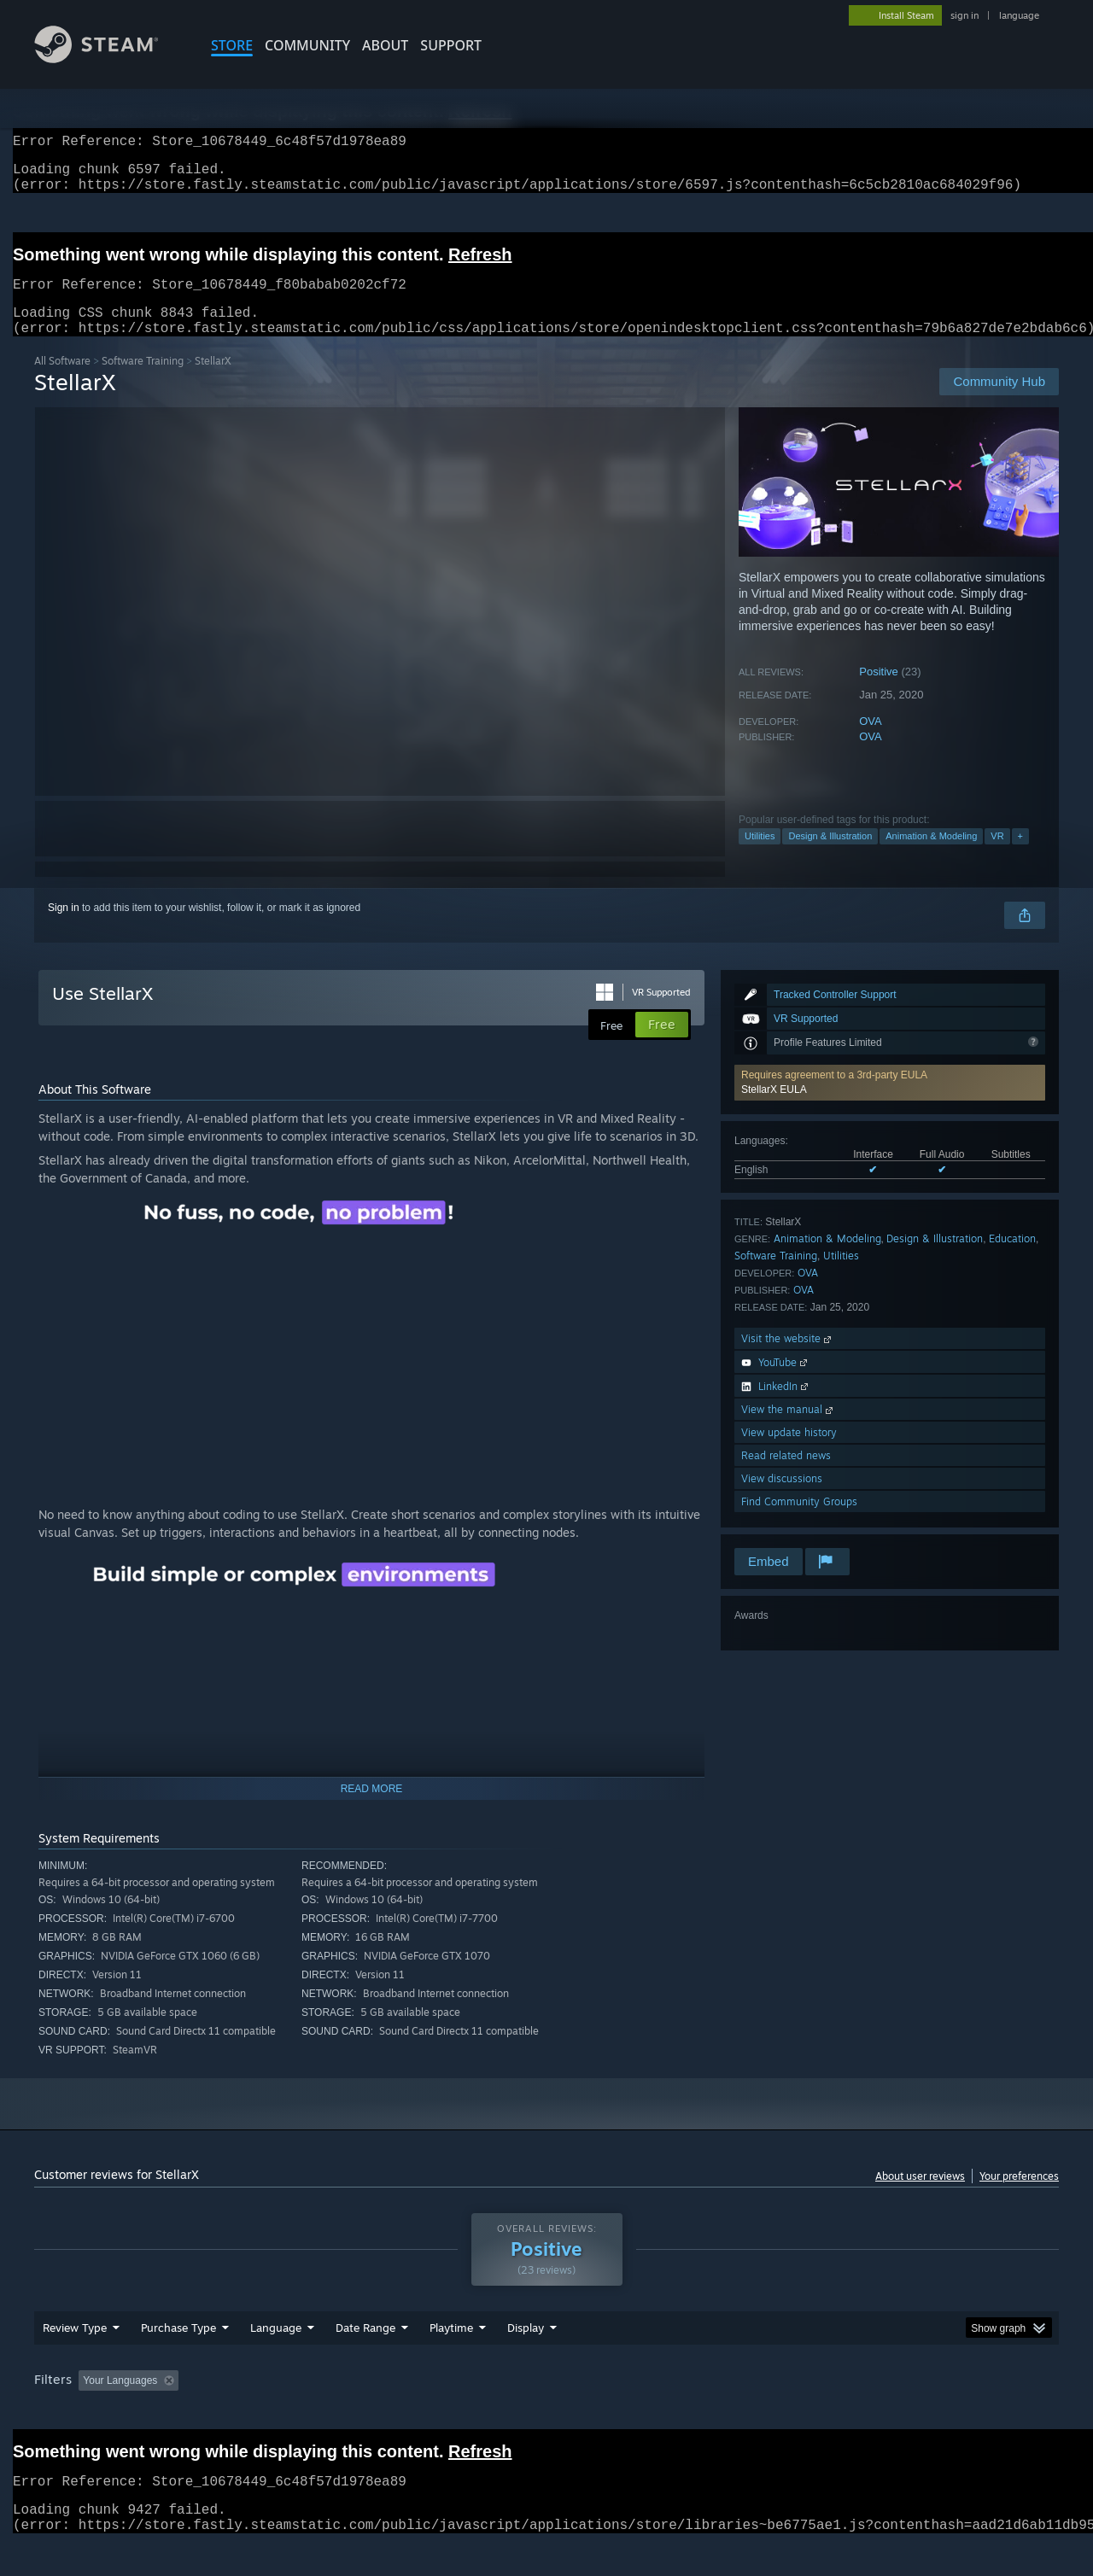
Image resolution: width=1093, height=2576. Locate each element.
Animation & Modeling (931, 856)
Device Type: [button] (909, 2413)
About (385, 45)
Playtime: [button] (425, 2413)
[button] (889, 1103)
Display (525, 2360)
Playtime (451, 2360)
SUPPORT (451, 45)
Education (1012, 1259)
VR (997, 856)
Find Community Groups (799, 1522)
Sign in (63, 928)
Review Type (75, 2360)
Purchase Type (178, 2360)
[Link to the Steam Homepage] (109, 58)
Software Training (143, 381)
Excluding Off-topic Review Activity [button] (292, 2413)
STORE (232, 45)
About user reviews (920, 2196)
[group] (546, 2414)
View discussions (781, 1498)
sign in (964, 15)
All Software (62, 381)
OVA (870, 741)
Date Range (365, 2360)
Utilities (759, 856)
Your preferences (1019, 2196)
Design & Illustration (830, 856)
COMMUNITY (307, 45)
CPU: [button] (778, 2413)
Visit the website (787, 1358)
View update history (789, 1452)
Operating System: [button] (690, 2413)
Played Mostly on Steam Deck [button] (547, 2413)
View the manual (788, 1429)
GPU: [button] (835, 2413)
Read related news (786, 1475)
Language (275, 2360)
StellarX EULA (774, 1110)
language (1019, 15)
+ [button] (1020, 856)
